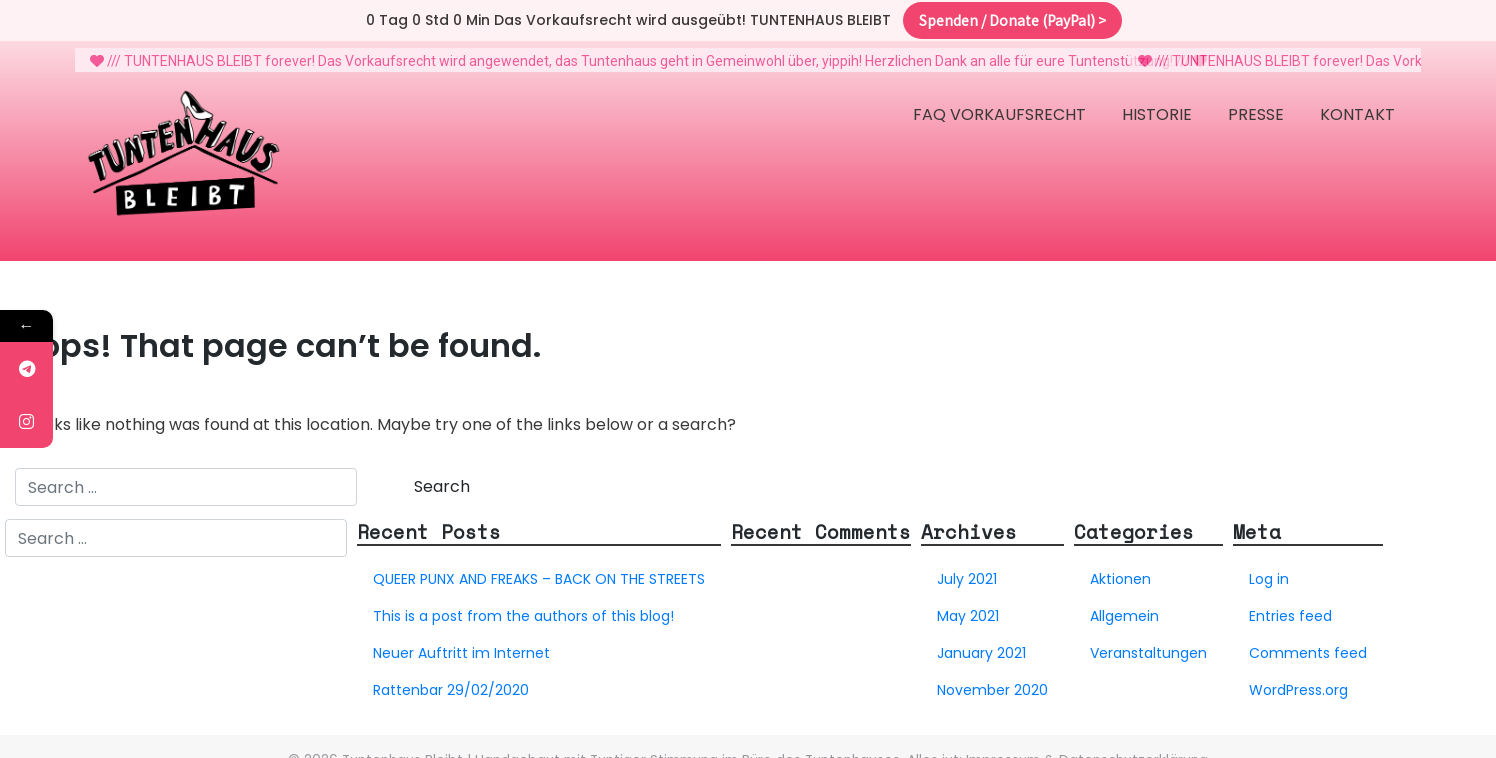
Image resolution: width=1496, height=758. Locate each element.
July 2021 (967, 567)
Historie (1157, 102)
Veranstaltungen (1148, 641)
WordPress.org (1298, 678)
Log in (1269, 567)
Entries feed (1290, 604)
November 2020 (992, 678)
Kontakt (1357, 102)
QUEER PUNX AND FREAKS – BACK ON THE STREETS (539, 567)
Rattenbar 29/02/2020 (451, 678)
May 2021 (968, 604)
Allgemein (1124, 604)
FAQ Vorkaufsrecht (999, 102)
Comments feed (1308, 641)
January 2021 (981, 641)
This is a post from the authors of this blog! (523, 604)
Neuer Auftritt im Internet (461, 641)
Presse (1256, 102)
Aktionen (1120, 567)
